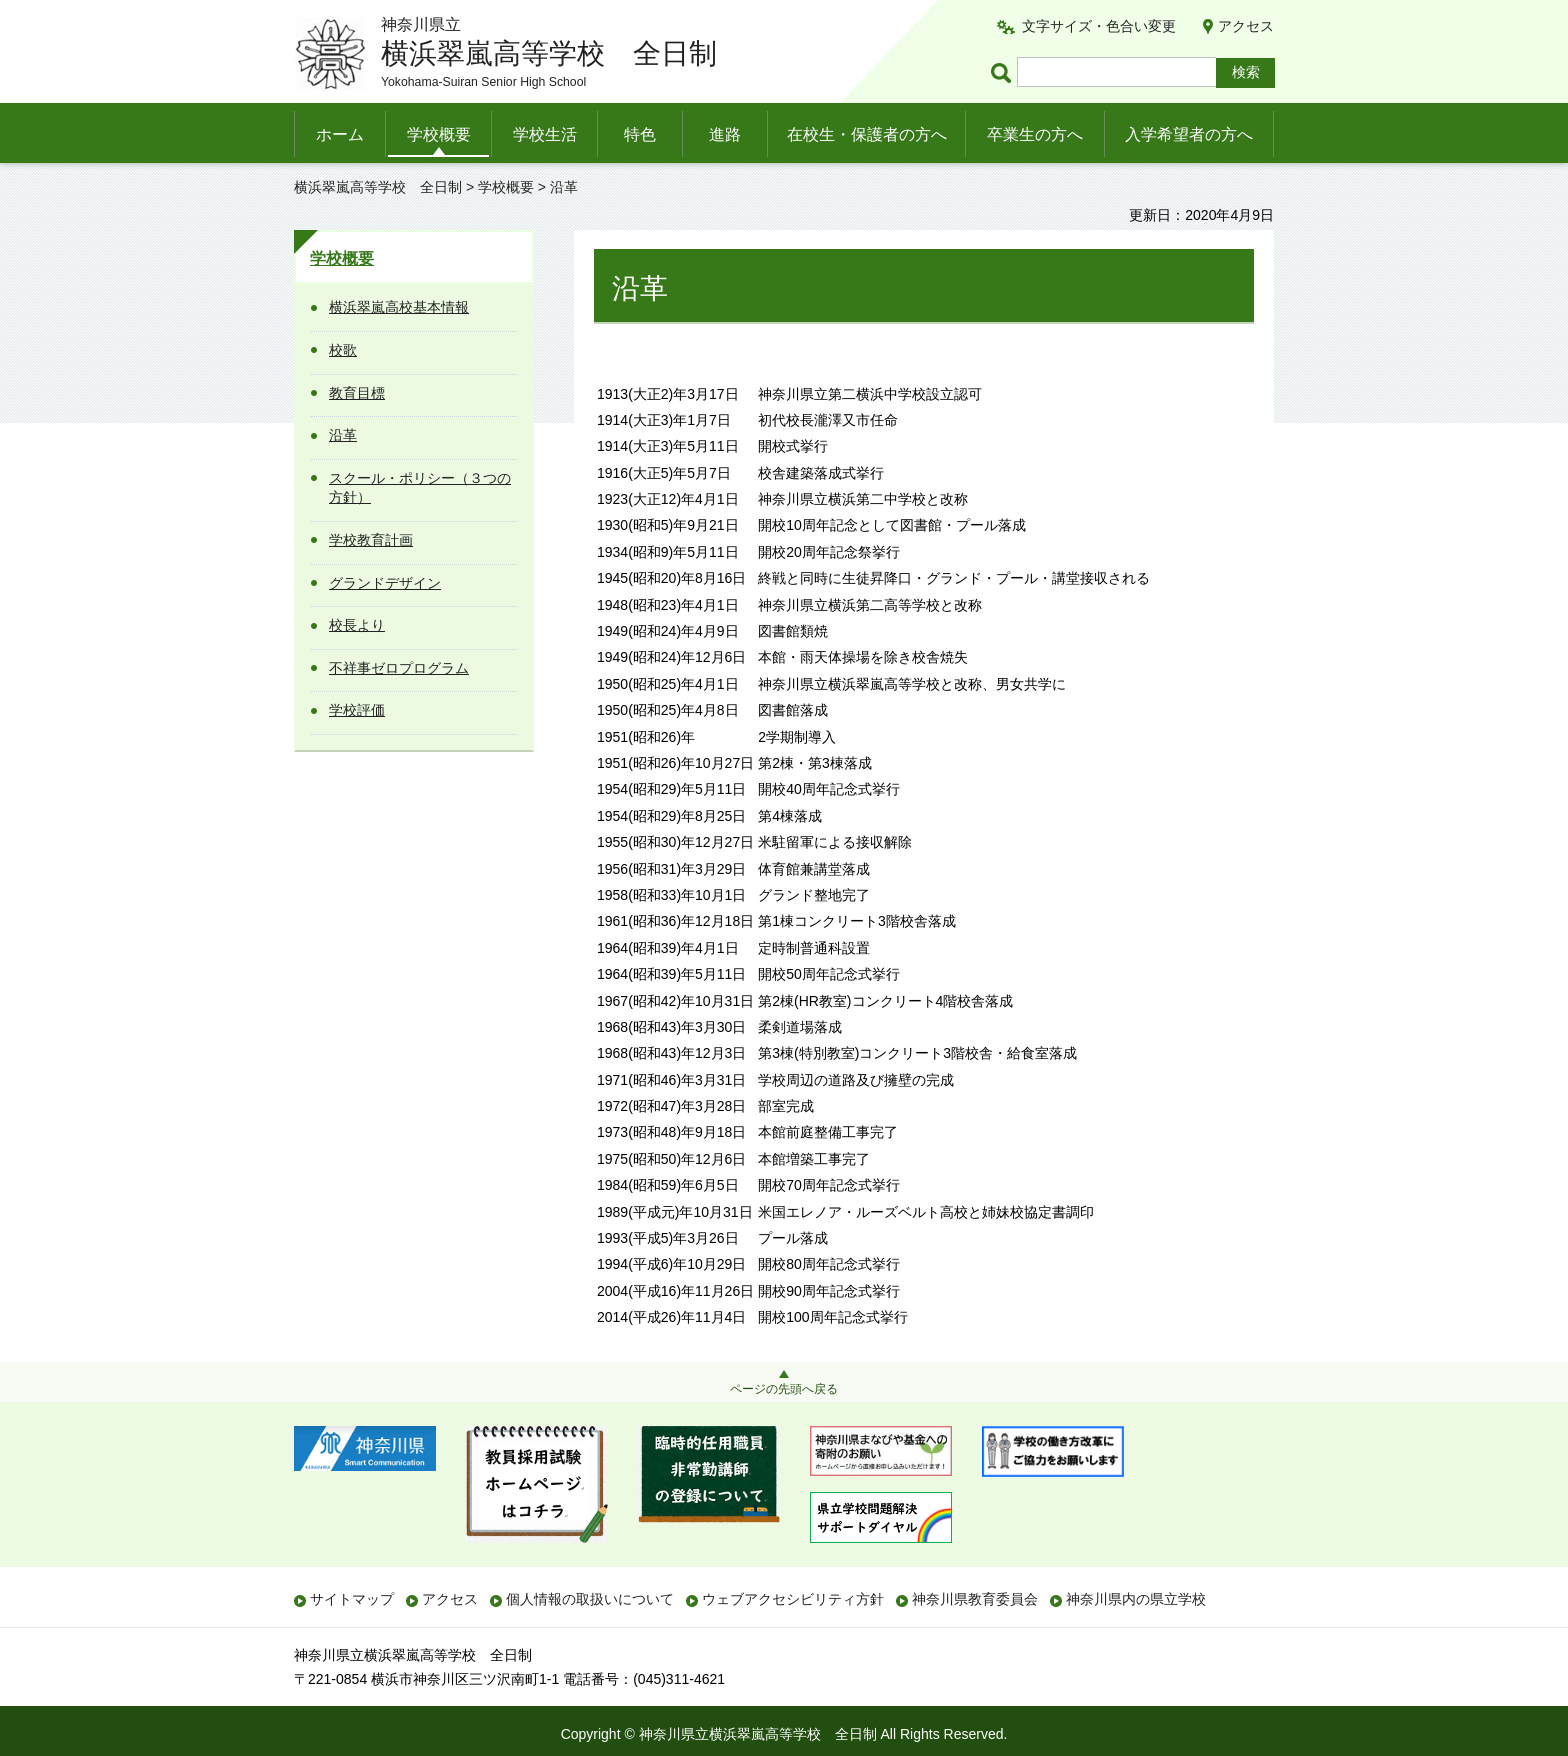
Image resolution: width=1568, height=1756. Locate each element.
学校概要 (439, 134)
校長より (357, 625)
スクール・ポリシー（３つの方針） (420, 488)
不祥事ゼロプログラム (399, 668)
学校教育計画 (371, 540)
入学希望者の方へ (1189, 134)
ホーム (340, 134)
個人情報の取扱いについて (590, 1599)
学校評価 (357, 710)
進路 (725, 134)
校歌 (343, 350)
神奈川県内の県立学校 (1136, 1599)
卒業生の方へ (1035, 134)
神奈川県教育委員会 (975, 1599)
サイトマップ (352, 1599)
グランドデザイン (385, 583)
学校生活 (545, 134)
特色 (640, 134)
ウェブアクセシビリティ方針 (793, 1599)
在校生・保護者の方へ (867, 134)
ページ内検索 (1004, 72)
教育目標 (357, 393)
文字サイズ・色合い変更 (1099, 26)
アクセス (1246, 26)
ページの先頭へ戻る (784, 1389)
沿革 (343, 435)
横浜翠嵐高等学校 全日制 (378, 187)
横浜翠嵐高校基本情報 (399, 307)
